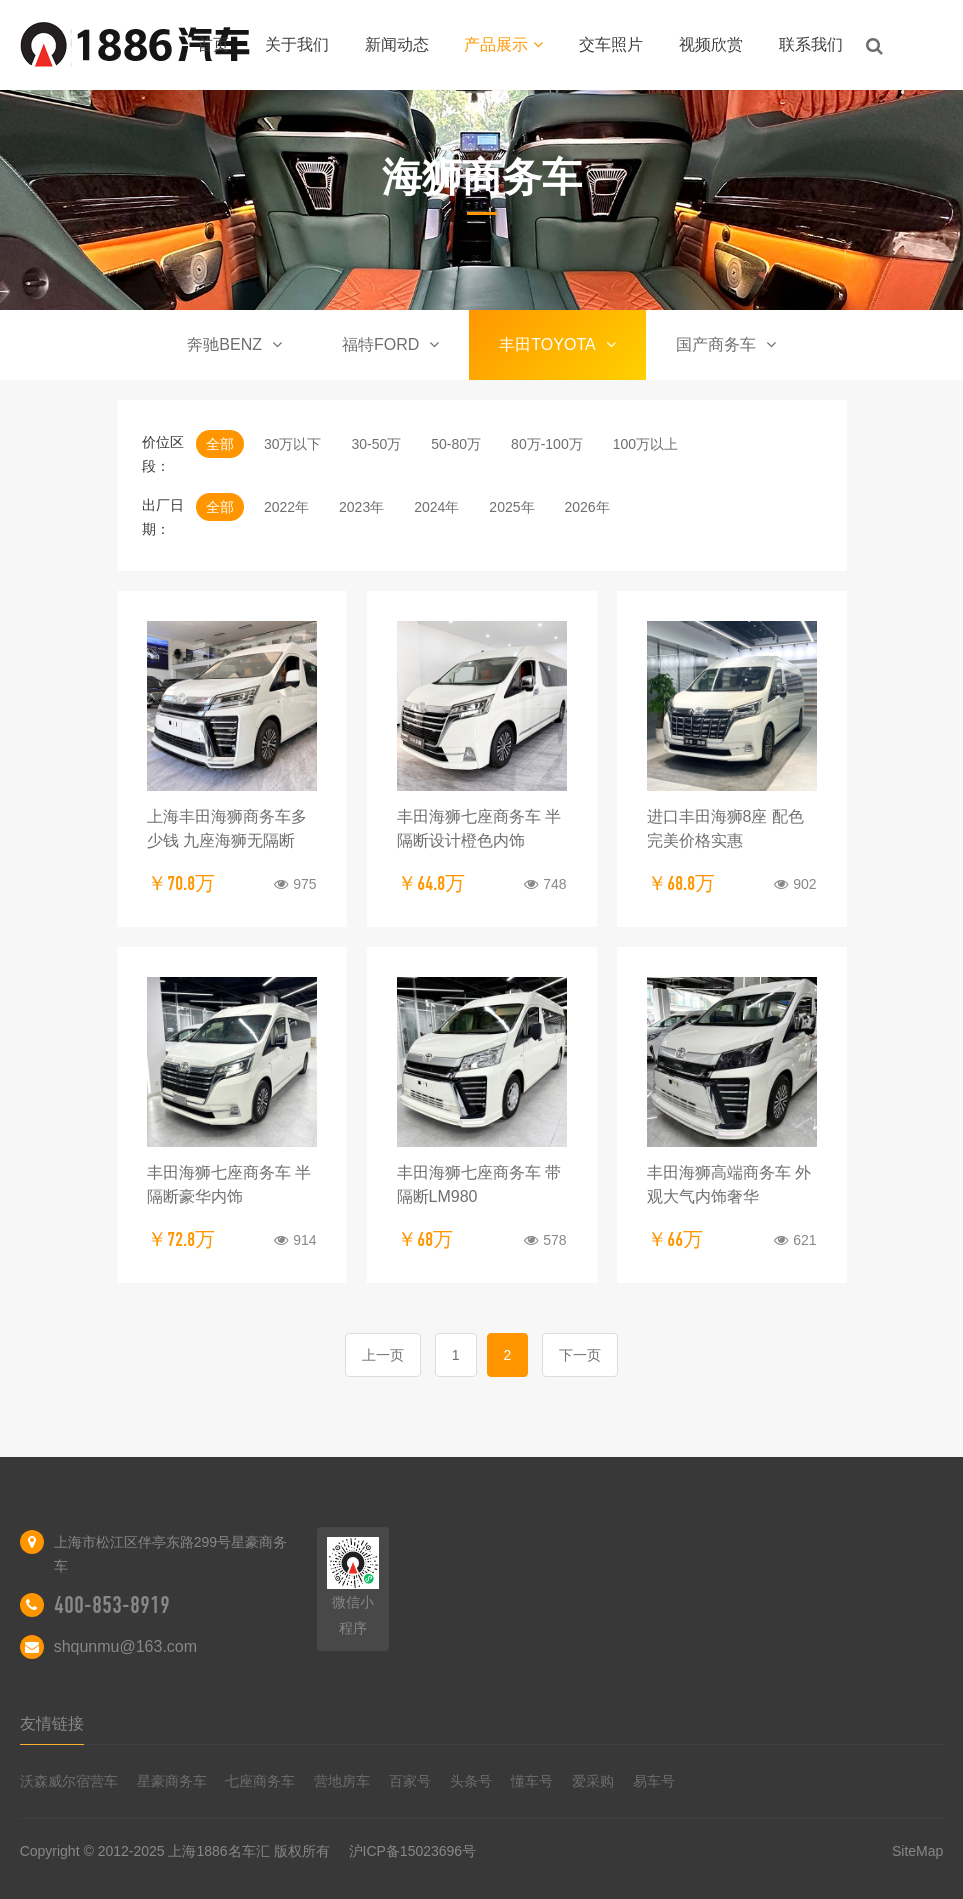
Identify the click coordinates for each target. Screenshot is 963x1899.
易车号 (654, 1781)
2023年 (361, 507)
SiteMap (917, 1851)
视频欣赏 (711, 44)
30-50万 (376, 444)
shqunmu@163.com (125, 1646)
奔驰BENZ (234, 344)
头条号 (471, 1781)
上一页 (383, 1355)
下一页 (580, 1355)
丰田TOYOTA (557, 344)
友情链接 (52, 1723)
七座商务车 (260, 1781)
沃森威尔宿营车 (69, 1781)
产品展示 (503, 44)
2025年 (511, 507)
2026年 (587, 507)
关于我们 (297, 44)
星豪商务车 (172, 1781)
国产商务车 (726, 344)
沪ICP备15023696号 (413, 1851)
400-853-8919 (112, 1605)
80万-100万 (547, 444)
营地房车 (342, 1781)
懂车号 (532, 1781)
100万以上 (645, 444)
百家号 (410, 1781)
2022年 (286, 507)
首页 (213, 44)
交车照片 (611, 44)
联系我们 (811, 44)
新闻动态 (397, 44)
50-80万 (456, 444)
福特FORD (390, 344)
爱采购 (593, 1781)
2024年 (436, 507)
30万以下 (293, 444)
